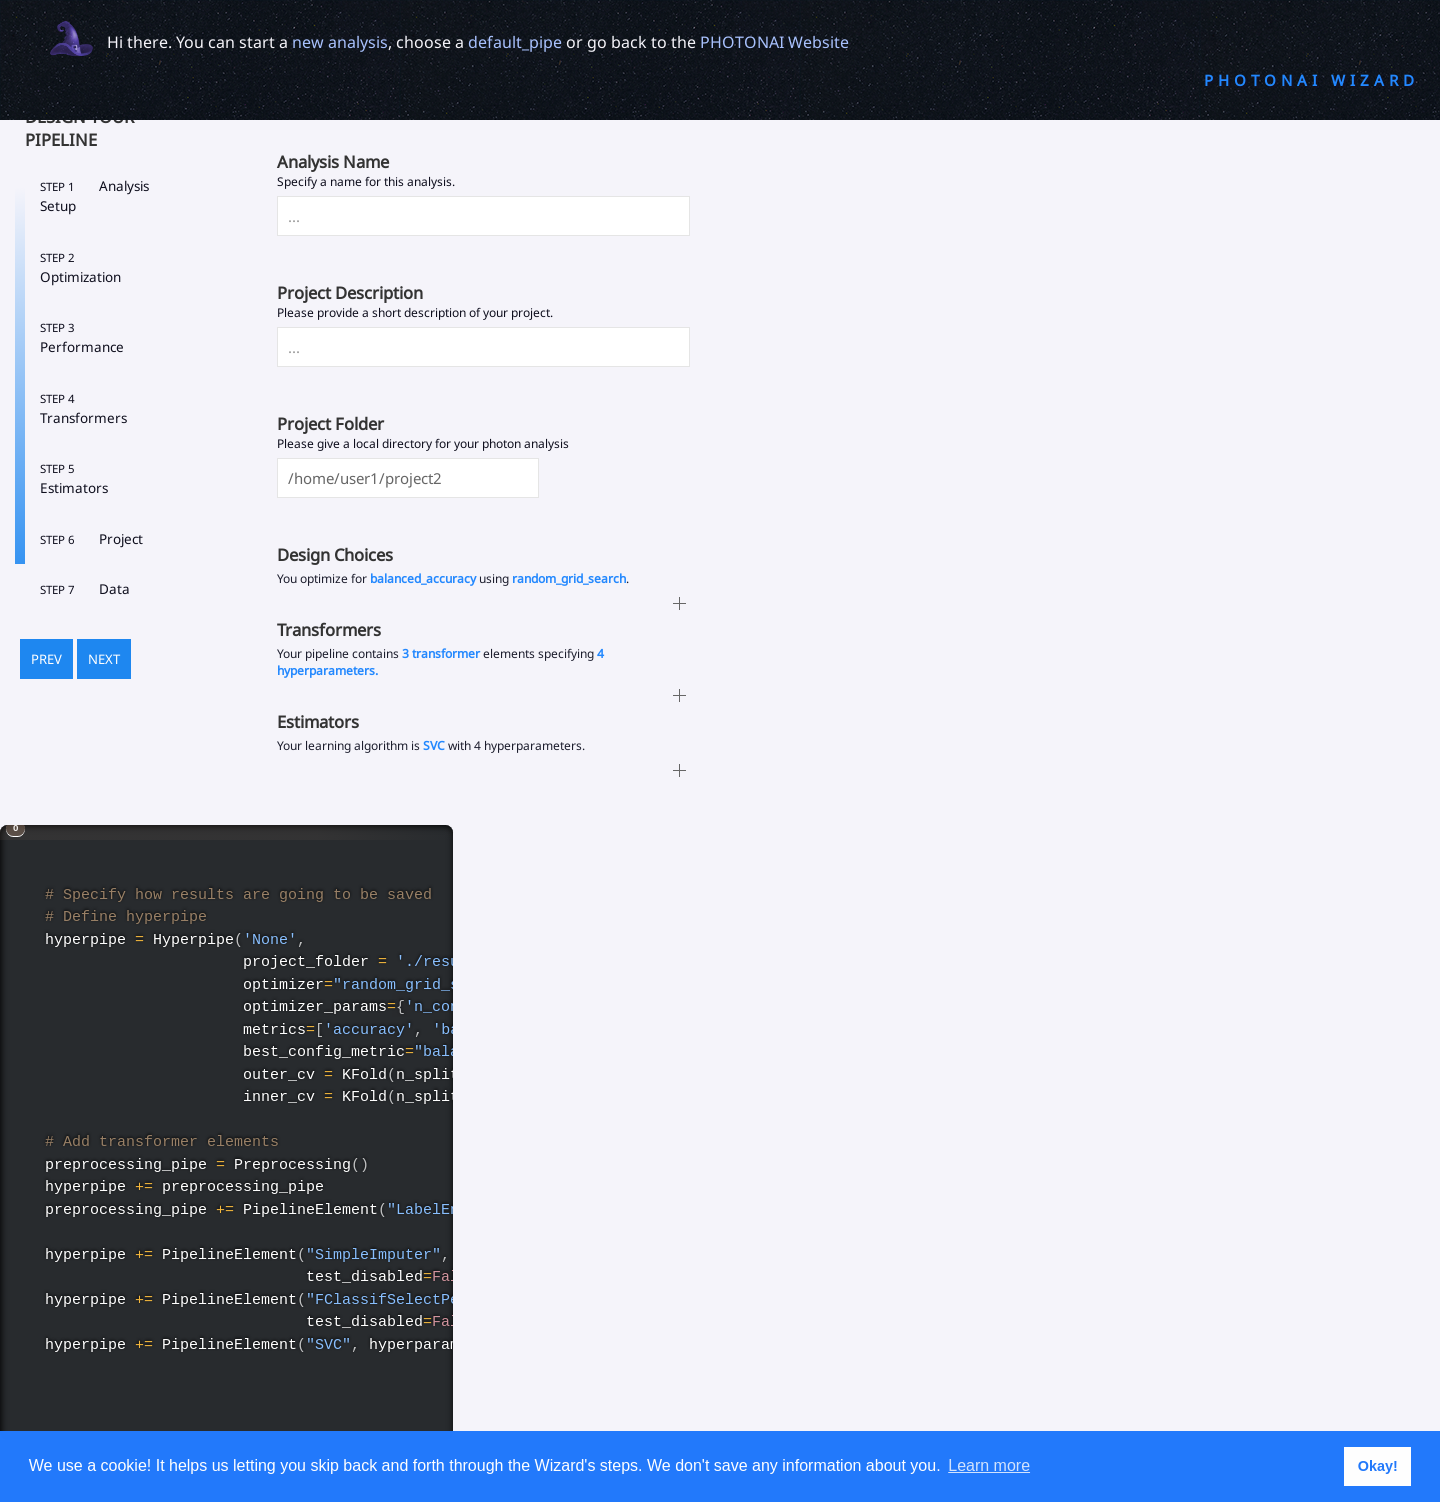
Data (85, 589)
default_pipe (515, 42)
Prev (46, 659)
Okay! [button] (1378, 1466)
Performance (82, 338)
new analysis (340, 42)
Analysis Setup (94, 196)
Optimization (80, 268)
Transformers (83, 409)
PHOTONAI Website (774, 42)
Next (104, 659)
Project (91, 539)
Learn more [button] (989, 1465)
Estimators (74, 479)
